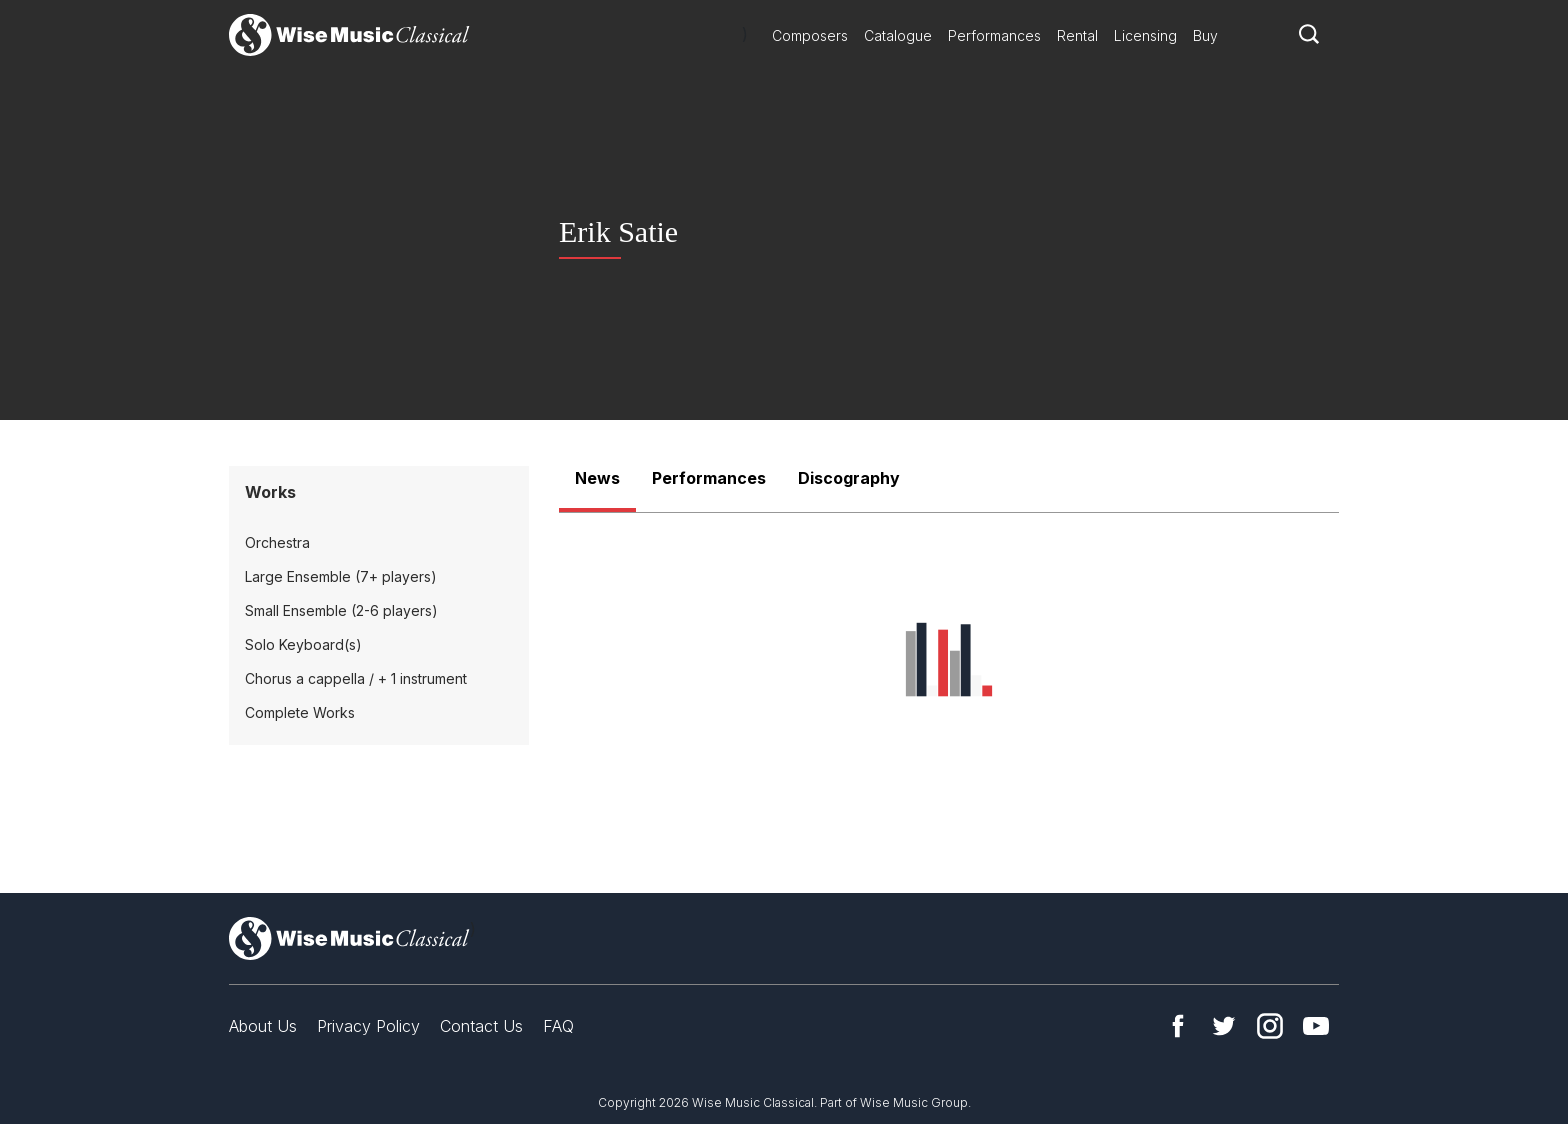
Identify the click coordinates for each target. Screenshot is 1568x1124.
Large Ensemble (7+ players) (341, 576)
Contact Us (481, 1026)
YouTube (1316, 1026)
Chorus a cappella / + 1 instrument (356, 678)
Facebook (1178, 1026)
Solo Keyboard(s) (303, 644)
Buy (1205, 35)
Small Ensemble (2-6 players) (341, 610)
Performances (994, 35)
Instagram (1270, 1026)
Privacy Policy (368, 1026)
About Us (263, 1026)
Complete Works (300, 712)
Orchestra (277, 542)
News (597, 478)
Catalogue (898, 35)
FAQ (558, 1026)
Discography (849, 478)
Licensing (1145, 35)
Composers (810, 35)
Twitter (1224, 1026)
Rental (1077, 35)
